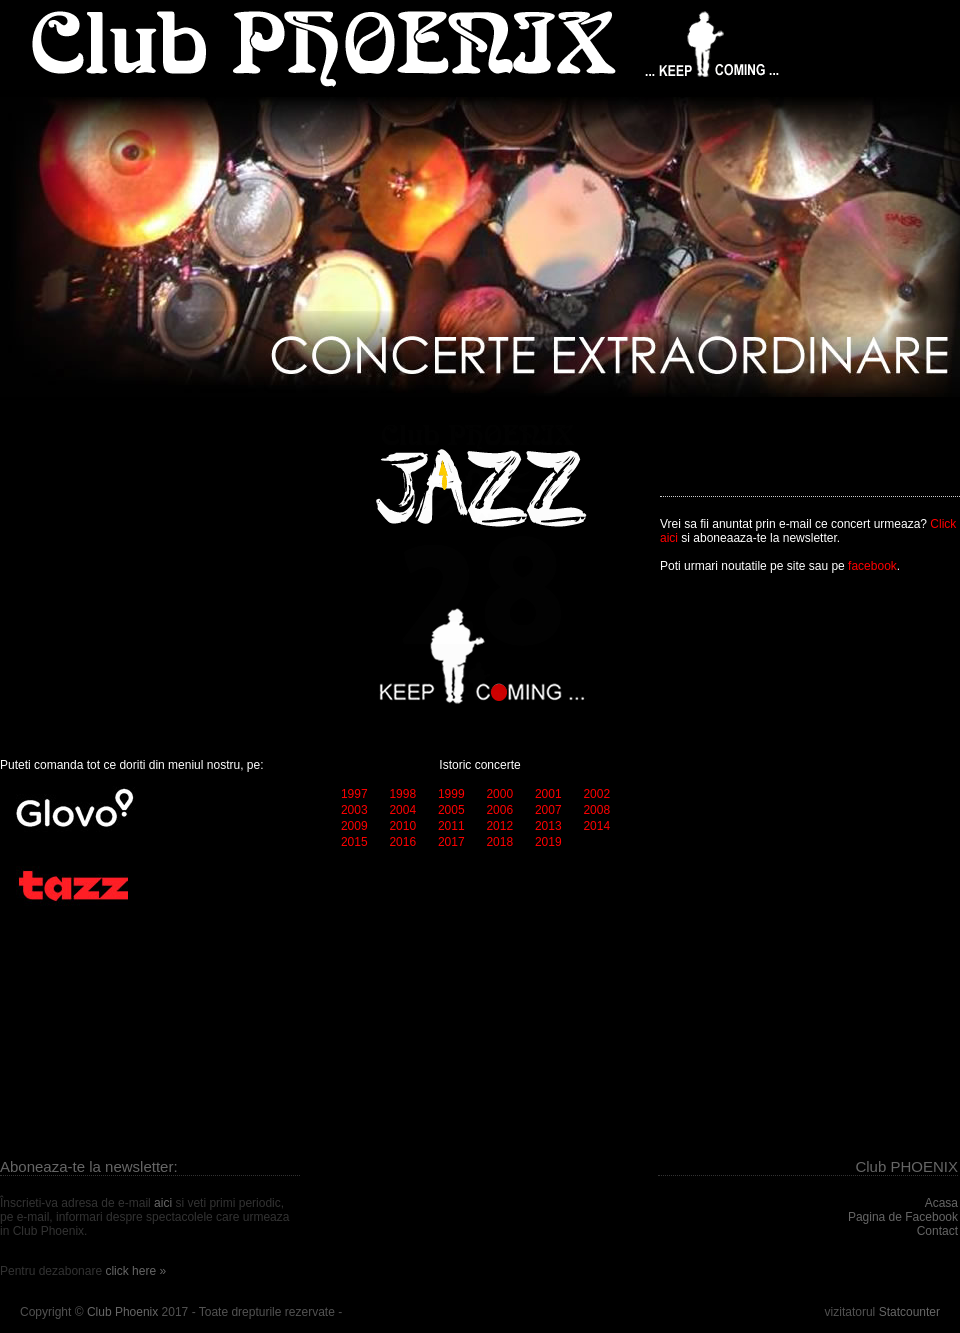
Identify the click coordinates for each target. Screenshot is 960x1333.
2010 (402, 826)
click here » (135, 1271)
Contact (937, 1231)
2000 (499, 794)
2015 (354, 842)
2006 (499, 810)
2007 (548, 810)
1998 (402, 794)
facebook (872, 566)
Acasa (941, 1203)
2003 (354, 810)
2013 (548, 826)
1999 (451, 794)
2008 (596, 810)
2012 (499, 826)
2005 (451, 810)
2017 (451, 842)
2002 (596, 794)
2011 (451, 826)
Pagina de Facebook (903, 1217)
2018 (499, 842)
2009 (354, 826)
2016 (402, 842)
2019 (548, 842)
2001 (548, 794)
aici (163, 1203)
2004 (402, 810)
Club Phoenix (122, 1312)
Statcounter (909, 1312)
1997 (354, 794)
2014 (596, 826)
